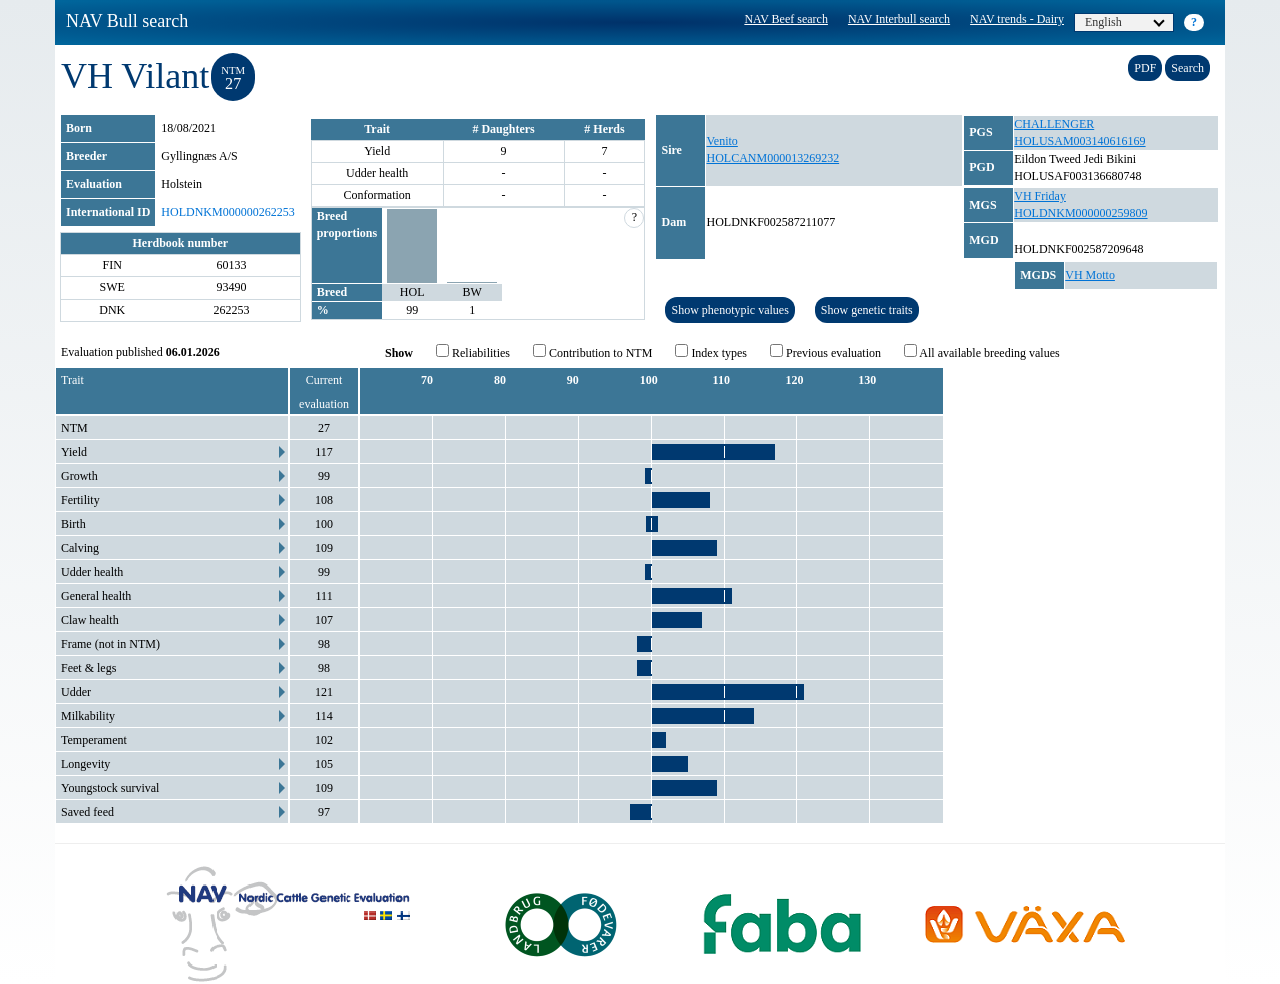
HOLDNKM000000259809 (1080, 213)
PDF (1145, 68)
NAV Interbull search (899, 19)
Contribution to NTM (592, 352)
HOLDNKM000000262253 (227, 212)
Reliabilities (473, 352)
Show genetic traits (867, 310)
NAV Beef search (786, 19)
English (1125, 22)
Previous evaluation (825, 352)
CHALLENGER (1054, 124)
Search (1187, 68)
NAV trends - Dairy (1017, 19)
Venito (721, 141)
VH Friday (1040, 196)
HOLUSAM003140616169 (1079, 141)
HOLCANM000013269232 (772, 158)
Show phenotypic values (729, 310)
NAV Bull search (127, 21)
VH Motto (1090, 275)
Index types (711, 352)
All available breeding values (982, 352)
